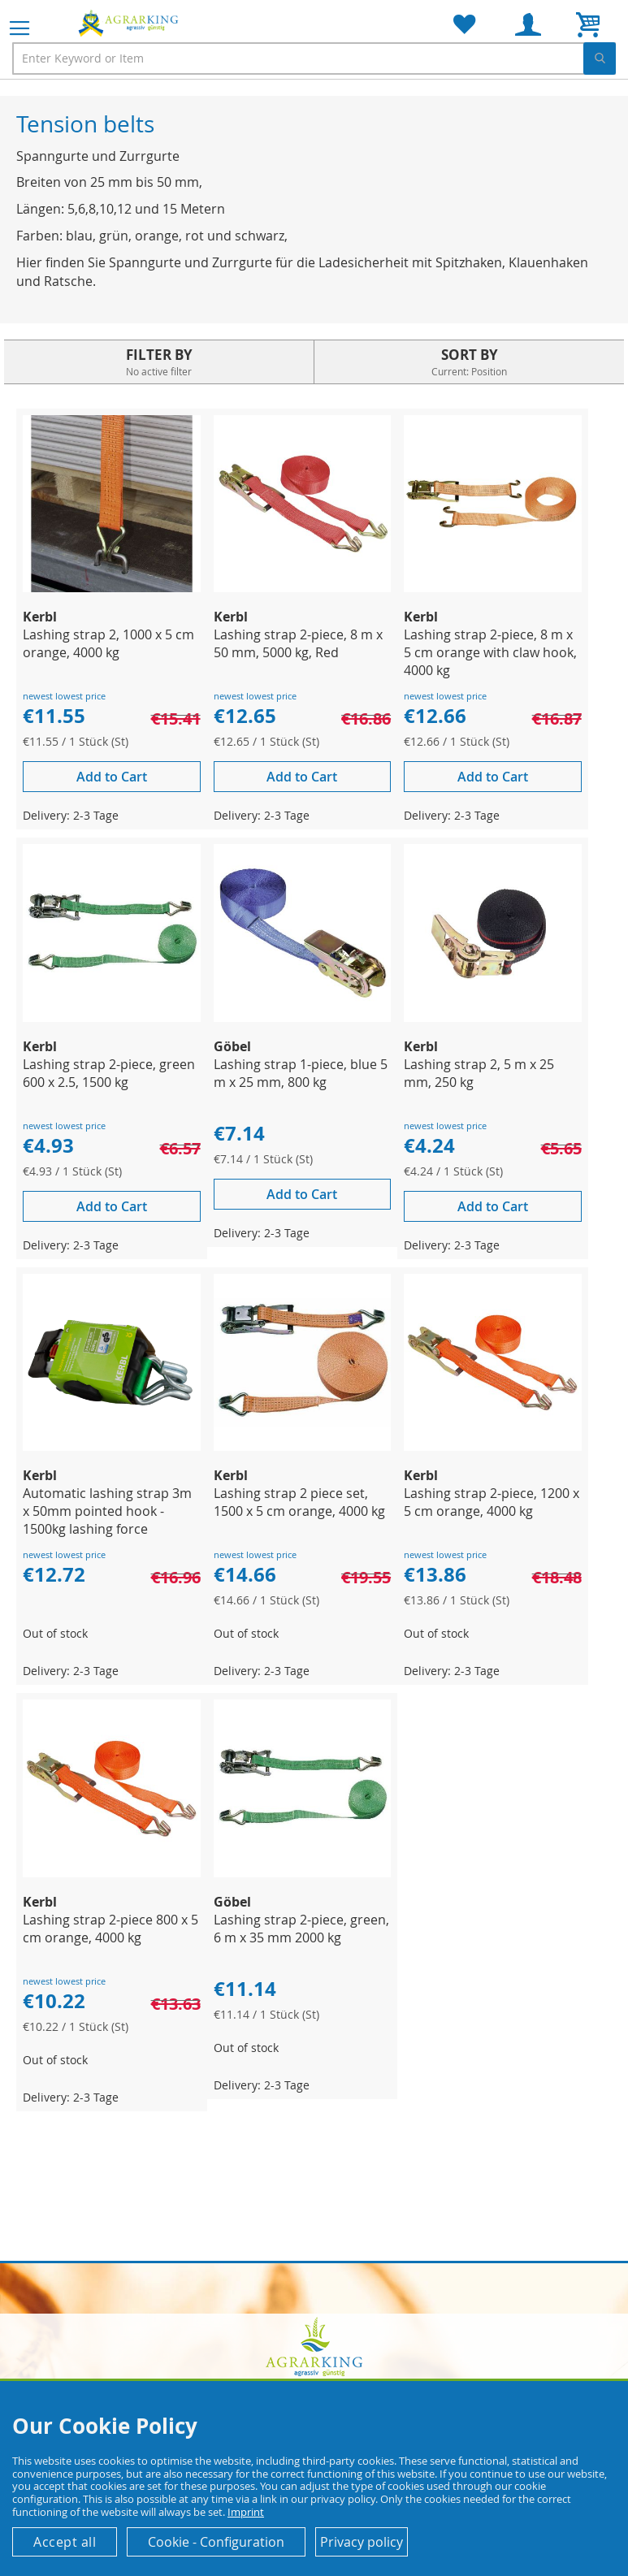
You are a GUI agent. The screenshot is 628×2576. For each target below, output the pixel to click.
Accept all (64, 2542)
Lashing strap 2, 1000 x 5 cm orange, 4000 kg (108, 643)
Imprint (245, 2512)
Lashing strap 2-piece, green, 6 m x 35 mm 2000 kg (301, 1928)
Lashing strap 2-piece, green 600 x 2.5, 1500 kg (109, 1073)
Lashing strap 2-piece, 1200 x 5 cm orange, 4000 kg (491, 1502)
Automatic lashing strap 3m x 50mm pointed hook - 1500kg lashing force (107, 1511)
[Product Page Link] (112, 587)
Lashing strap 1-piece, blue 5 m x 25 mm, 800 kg (301, 1073)
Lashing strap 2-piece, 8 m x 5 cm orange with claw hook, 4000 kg (490, 652)
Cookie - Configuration (216, 2542)
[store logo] (130, 22)
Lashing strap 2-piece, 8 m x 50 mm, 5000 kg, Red (298, 643)
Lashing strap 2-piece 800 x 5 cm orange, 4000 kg (110, 1928)
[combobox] (314, 58)
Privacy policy (361, 2542)
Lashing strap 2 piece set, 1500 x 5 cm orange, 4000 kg (299, 1502)
